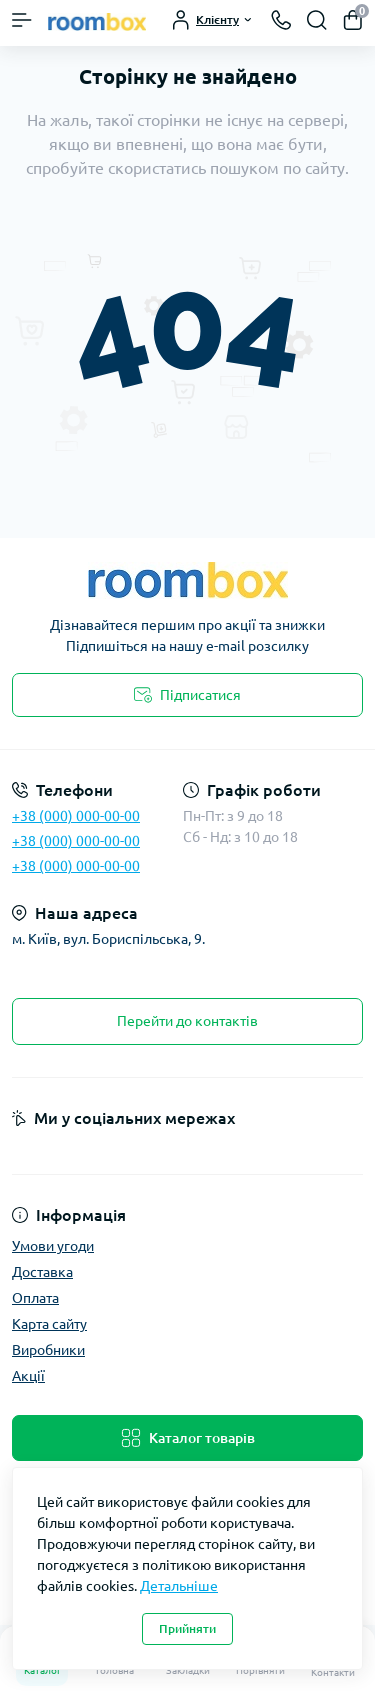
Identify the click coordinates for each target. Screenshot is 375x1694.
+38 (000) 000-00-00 (76, 816)
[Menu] (22, 20)
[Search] (317, 20)
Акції (28, 1376)
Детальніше (179, 1586)
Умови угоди (53, 1246)
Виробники (48, 1350)
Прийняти (187, 1628)
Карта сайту (49, 1324)
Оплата (35, 1298)
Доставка (42, 1272)
